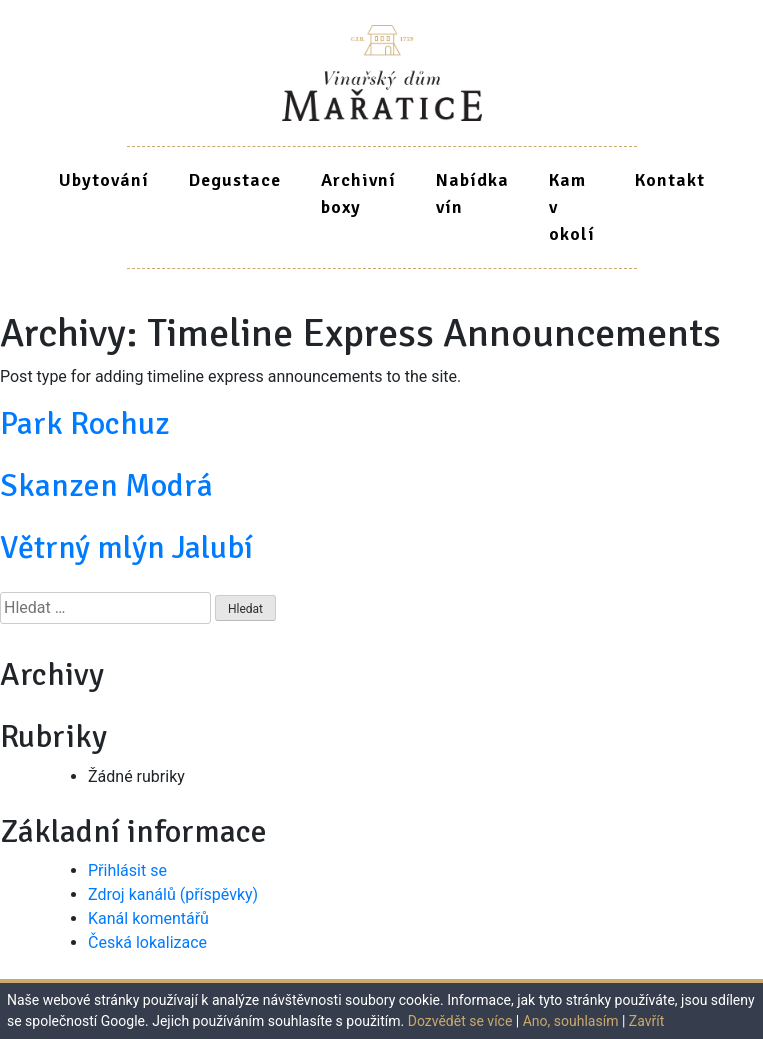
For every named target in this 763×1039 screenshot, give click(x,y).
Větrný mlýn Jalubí (126, 547)
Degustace (235, 180)
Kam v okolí (572, 207)
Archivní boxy (358, 193)
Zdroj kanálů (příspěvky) (173, 894)
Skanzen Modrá (106, 485)
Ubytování (104, 180)
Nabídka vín (472, 193)
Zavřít (646, 1021)
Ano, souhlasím (571, 1021)
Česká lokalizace (147, 942)
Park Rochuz (85, 423)
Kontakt (670, 180)
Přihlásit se (127, 870)
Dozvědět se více (460, 1021)
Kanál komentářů (148, 918)
